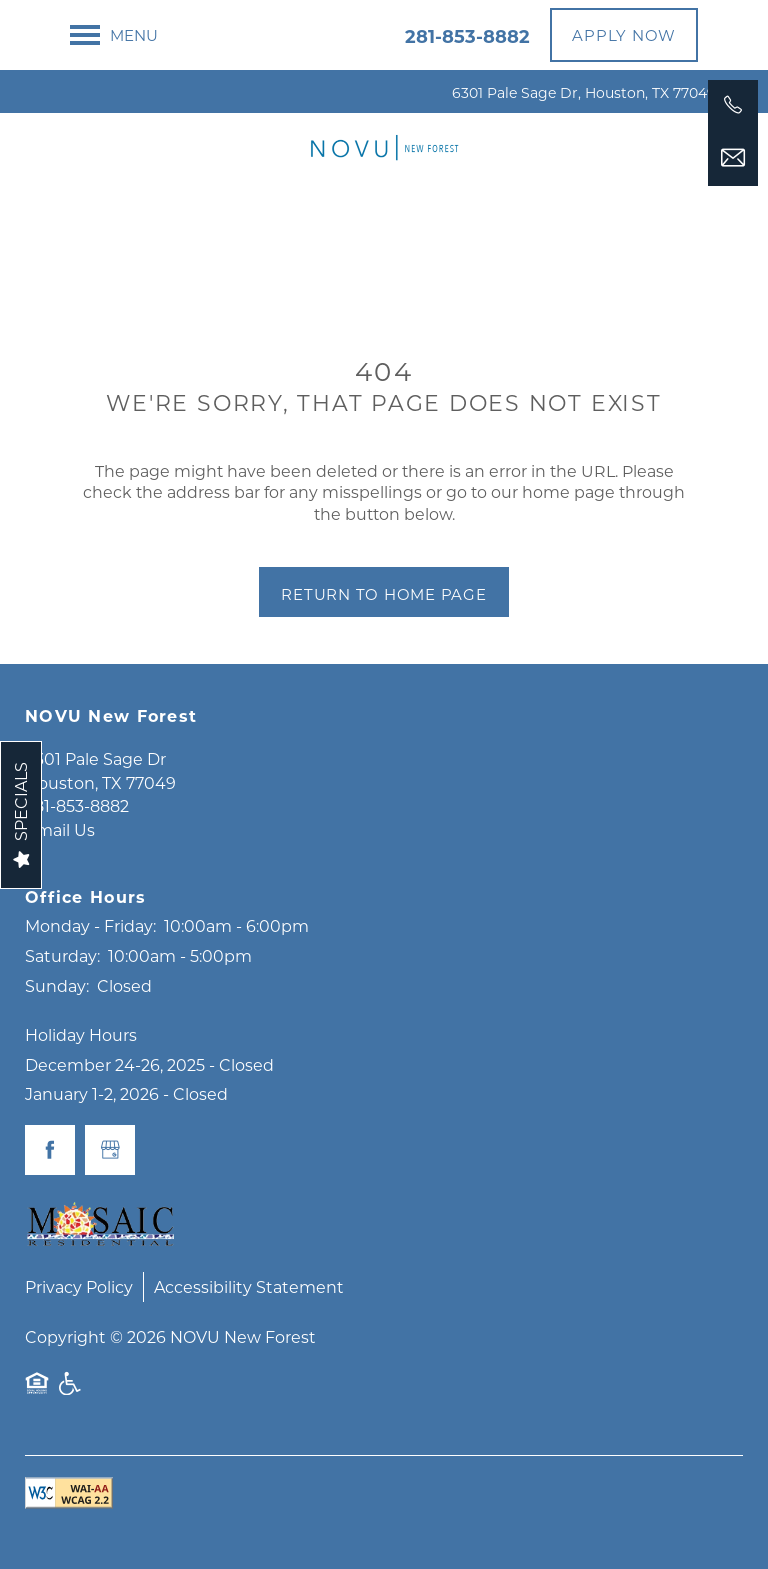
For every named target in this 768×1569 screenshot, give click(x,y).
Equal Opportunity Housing (37, 1393)
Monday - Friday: (90, 925)
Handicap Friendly (71, 1393)
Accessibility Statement (249, 1286)
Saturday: (62, 955)
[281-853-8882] (733, 105)
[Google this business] (110, 1150)
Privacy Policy (79, 1286)
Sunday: (57, 985)
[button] (624, 35)
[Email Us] (733, 158)
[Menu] (114, 35)
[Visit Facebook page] (50, 1150)
